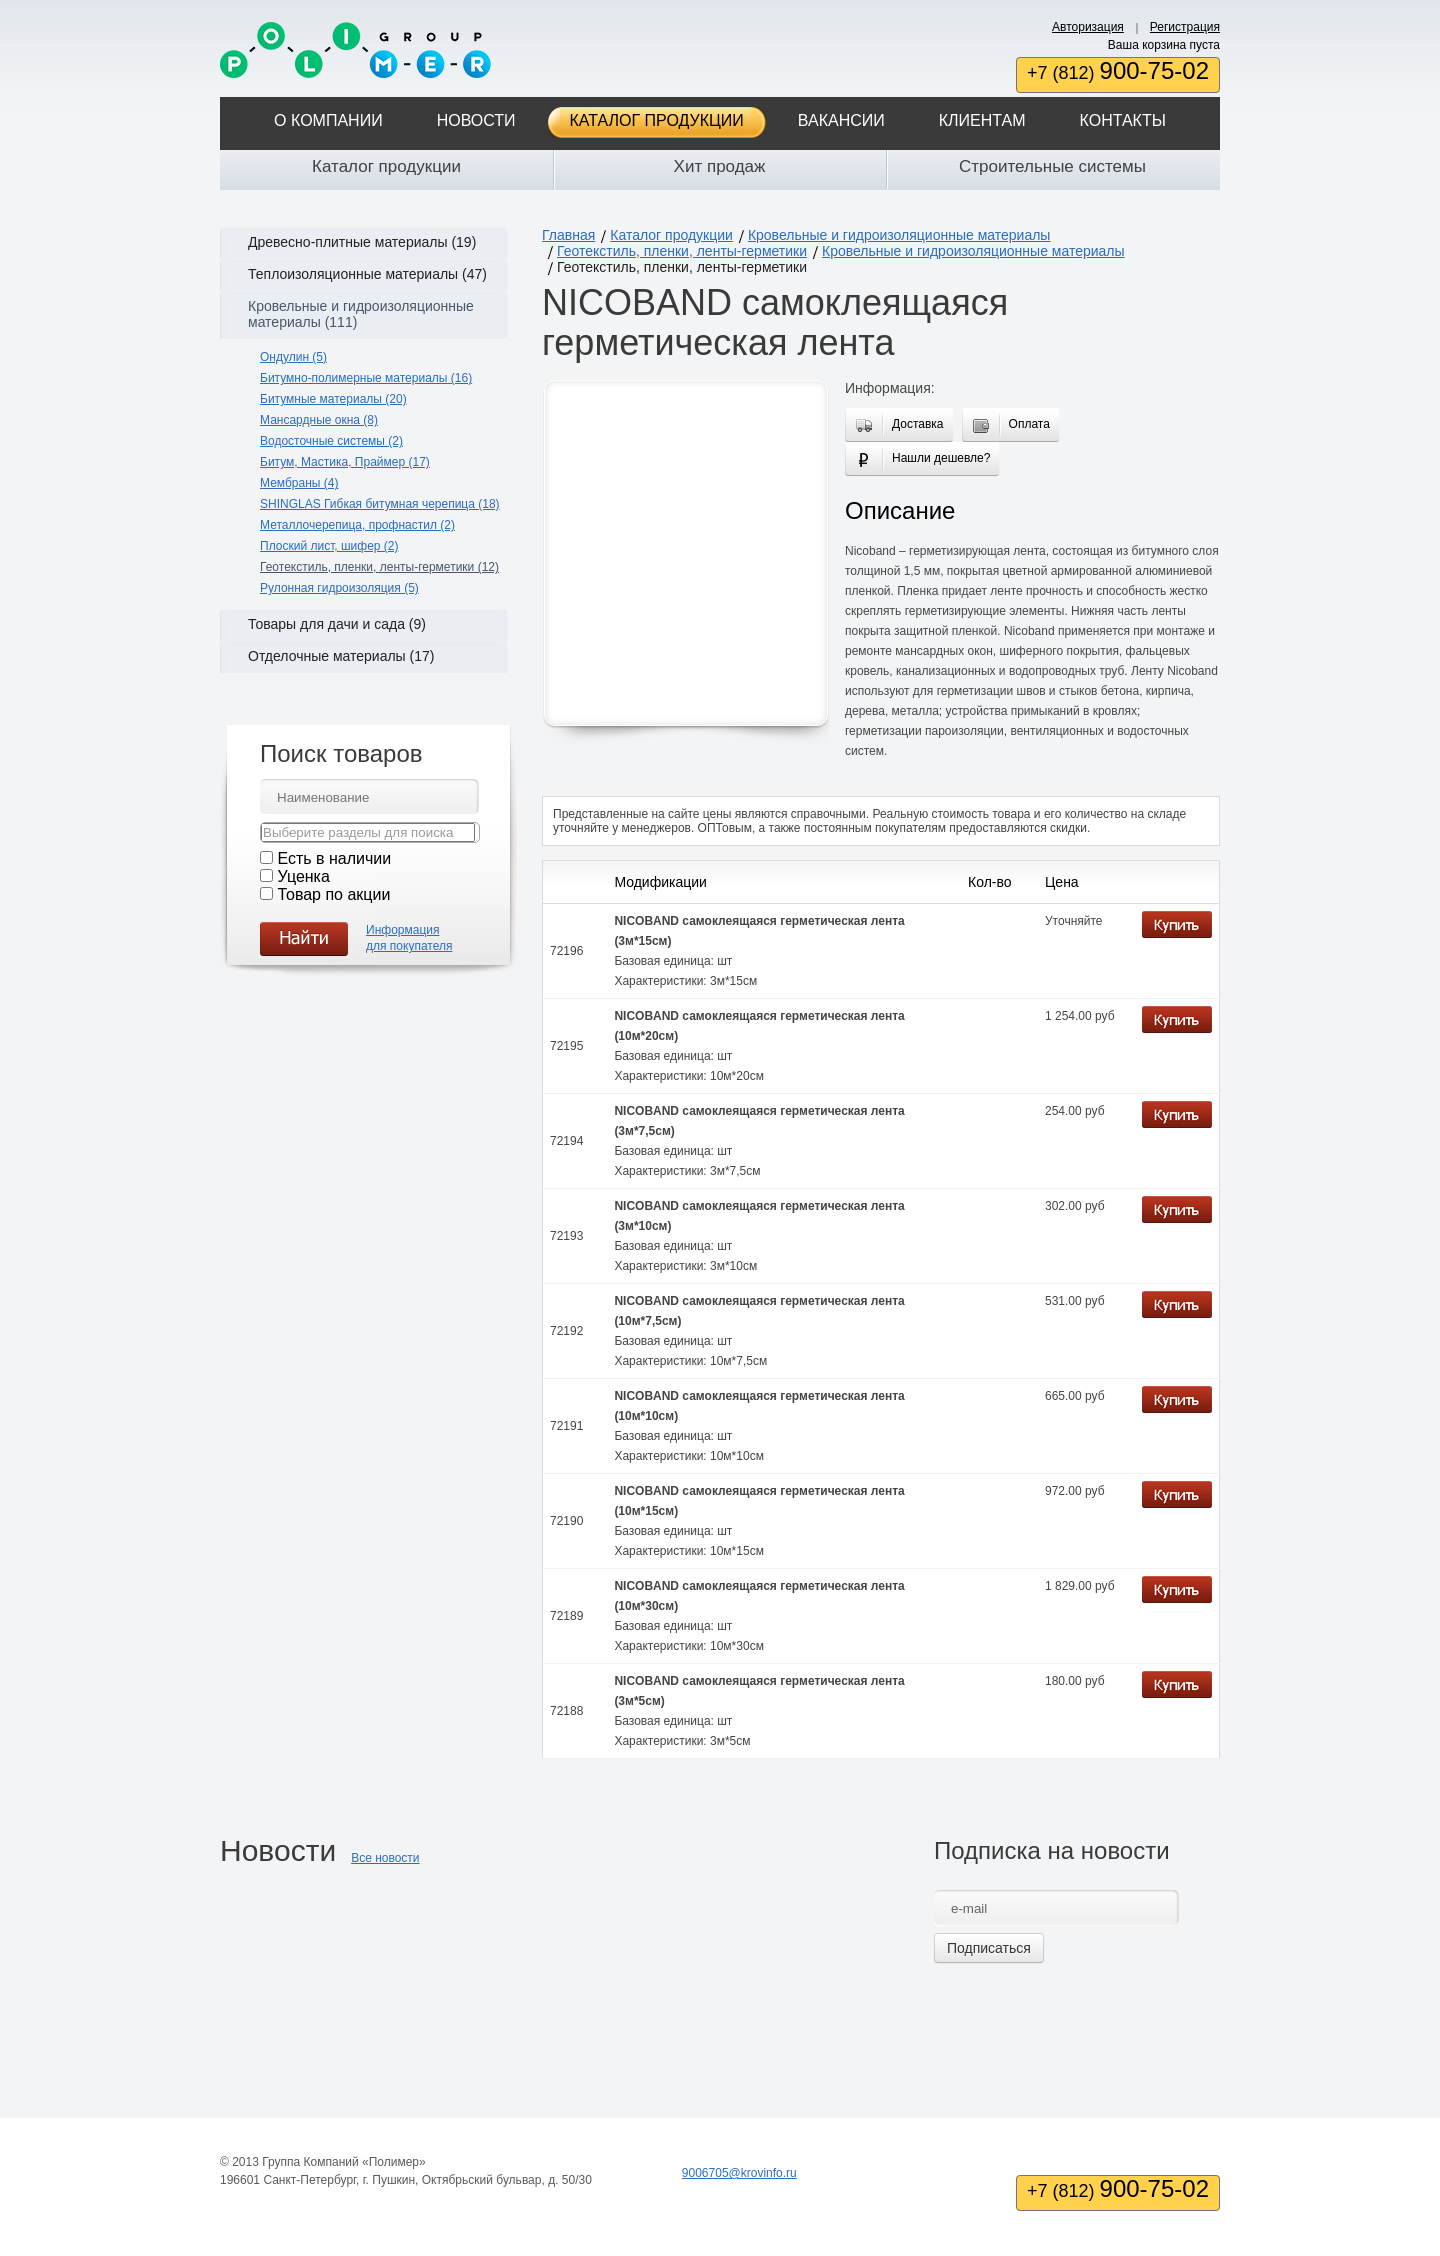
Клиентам (982, 120)
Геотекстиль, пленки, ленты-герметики (682, 251)
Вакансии (841, 120)
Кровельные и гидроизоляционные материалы (899, 235)
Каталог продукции (657, 120)
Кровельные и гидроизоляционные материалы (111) (361, 314)
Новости (476, 120)
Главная (568, 235)
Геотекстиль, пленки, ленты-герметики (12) (379, 567)
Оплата (1025, 426)
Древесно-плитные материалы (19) (362, 242)
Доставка (914, 426)
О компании (328, 120)
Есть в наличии (334, 858)
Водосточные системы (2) (331, 441)
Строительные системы (1052, 166)
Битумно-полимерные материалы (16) (366, 378)
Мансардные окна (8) (319, 420)
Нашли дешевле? (937, 460)
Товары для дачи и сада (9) (337, 624)
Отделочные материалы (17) (341, 656)
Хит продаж (720, 166)
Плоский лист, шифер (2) (329, 546)
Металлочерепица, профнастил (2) (357, 525)
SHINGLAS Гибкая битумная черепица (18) (380, 504)
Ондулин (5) (293, 357)
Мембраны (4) (299, 483)
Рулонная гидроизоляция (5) (339, 588)
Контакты (1123, 120)
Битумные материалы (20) (333, 399)
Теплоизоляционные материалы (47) (367, 274)
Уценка (303, 876)
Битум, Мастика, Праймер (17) (345, 462)
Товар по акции (333, 894)
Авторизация (1088, 27)
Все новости (385, 1858)
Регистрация (1185, 27)
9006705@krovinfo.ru (739, 2173)
